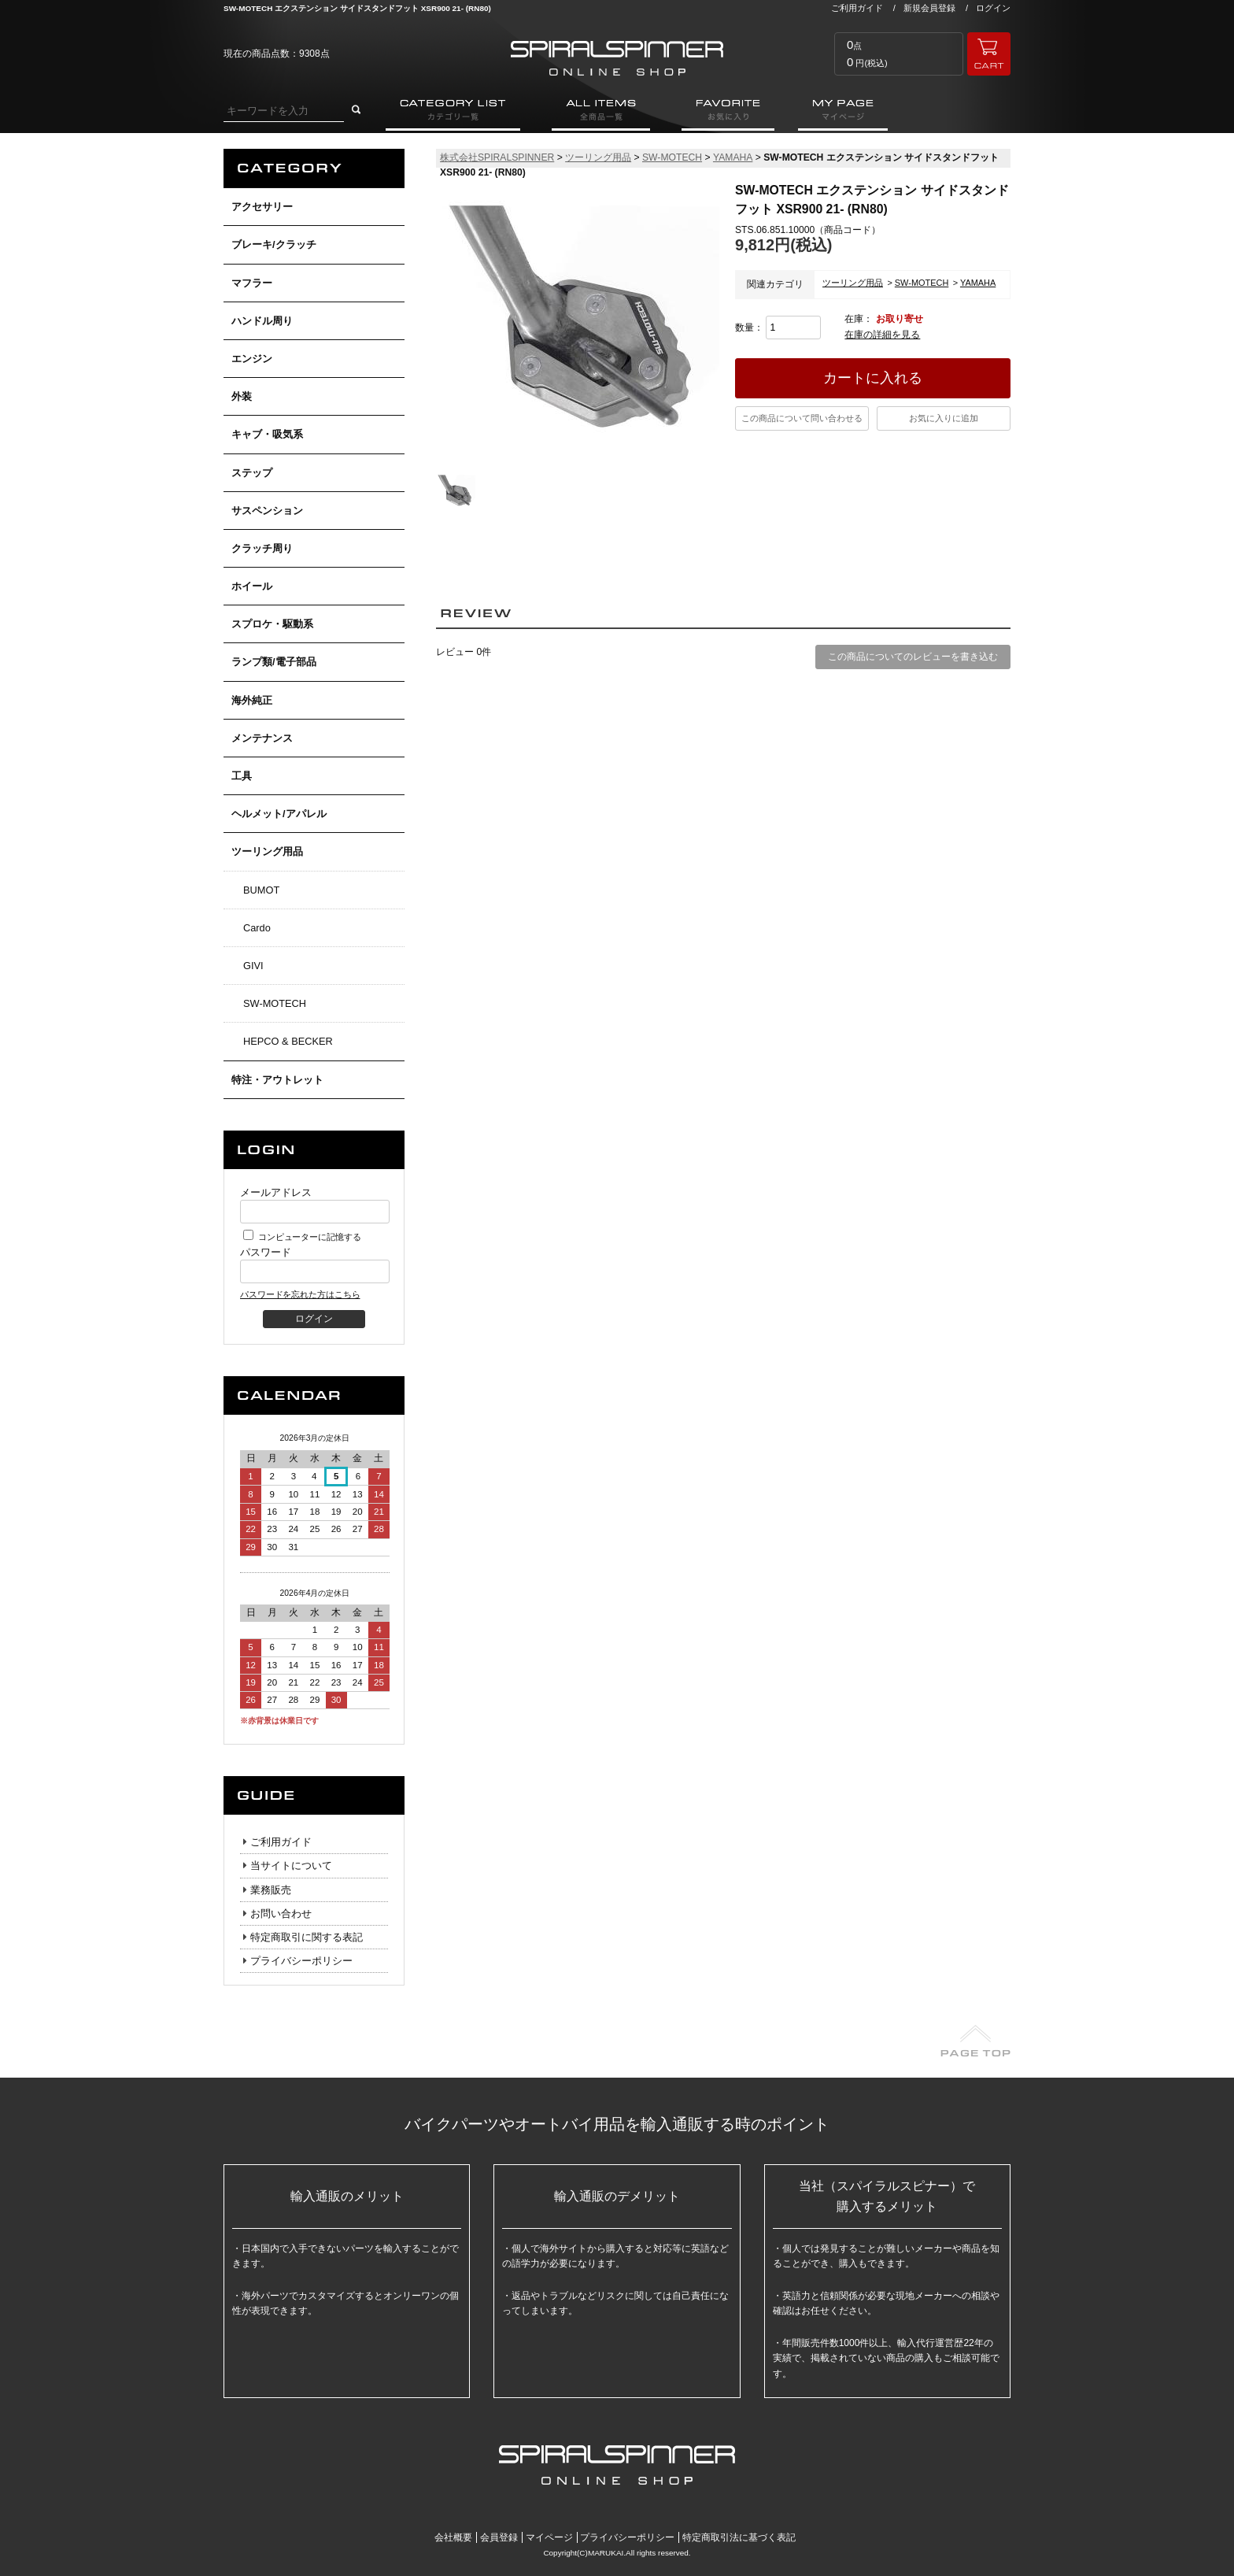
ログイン (993, 8)
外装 (241, 396)
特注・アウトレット (277, 1080)
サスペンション (267, 510)
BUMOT (261, 890)
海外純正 (251, 700)
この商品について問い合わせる (802, 418)
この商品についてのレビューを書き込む (913, 656)
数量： (778, 327)
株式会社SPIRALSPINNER (497, 157)
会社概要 (453, 2537)
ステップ (251, 473)
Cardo (257, 928)
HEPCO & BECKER (288, 1041)
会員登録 (499, 2537)
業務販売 (270, 1890)
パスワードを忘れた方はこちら (300, 1294)
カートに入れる (872, 378)
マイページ (549, 2537)
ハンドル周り (262, 321)
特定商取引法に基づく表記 (739, 2537)
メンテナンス (262, 738)
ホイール (251, 586)
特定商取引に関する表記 (306, 1937)
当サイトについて (291, 1865)
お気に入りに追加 (943, 418)
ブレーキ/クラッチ (273, 244)
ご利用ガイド (857, 8)
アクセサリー (262, 207)
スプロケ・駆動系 (272, 624)
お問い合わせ (281, 1913)
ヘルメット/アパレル (279, 814)
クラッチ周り (262, 548)
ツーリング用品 (267, 851)
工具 (241, 776)
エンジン (251, 359)
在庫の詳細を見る (882, 334)
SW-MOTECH (274, 1003)
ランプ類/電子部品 (273, 662)
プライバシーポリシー (301, 1961)
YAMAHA (732, 157)
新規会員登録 (929, 8)
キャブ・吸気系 (267, 434)
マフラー (251, 283)
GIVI (253, 966)
